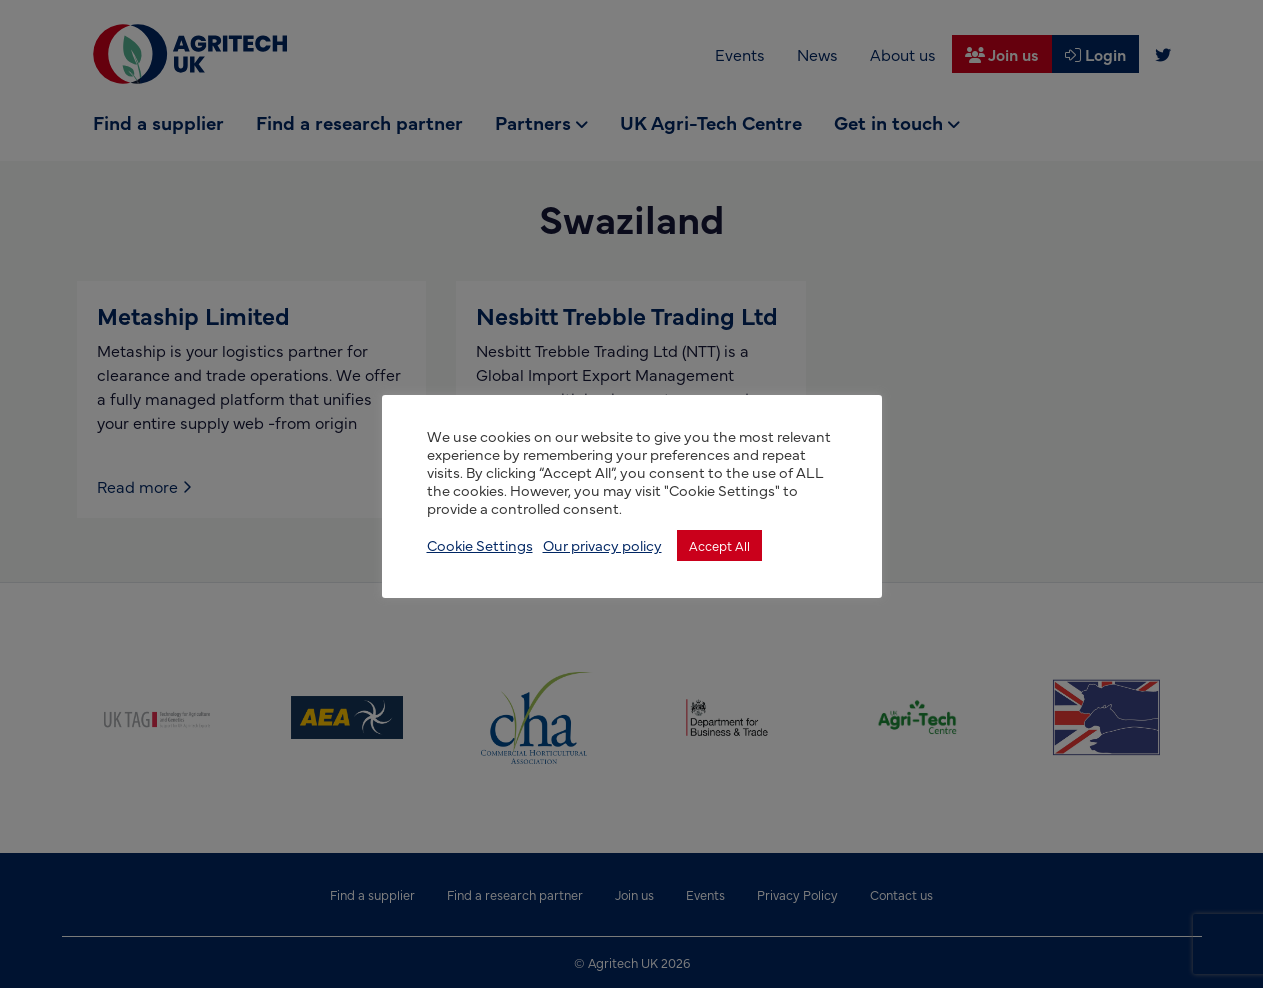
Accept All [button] (719, 545)
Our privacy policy (602, 545)
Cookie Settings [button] (480, 545)
